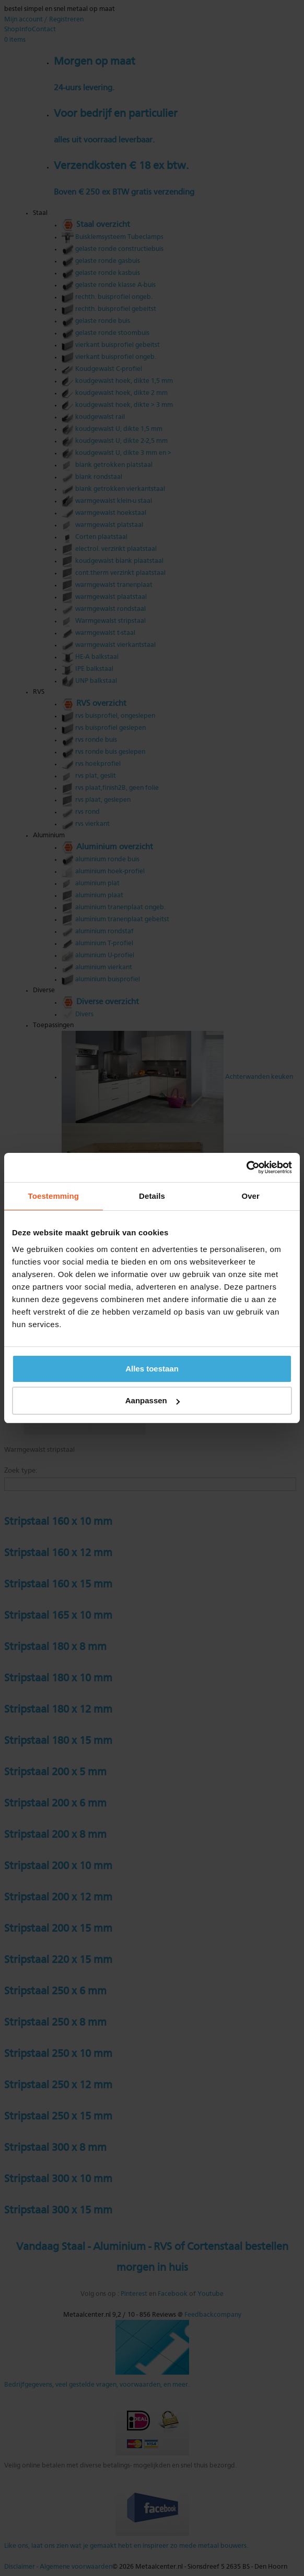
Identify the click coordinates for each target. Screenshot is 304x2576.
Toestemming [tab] (53, 1195)
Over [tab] (250, 1195)
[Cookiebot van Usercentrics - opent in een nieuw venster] (246, 1167)
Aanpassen (152, 1400)
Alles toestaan (152, 1368)
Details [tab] (152, 1195)
